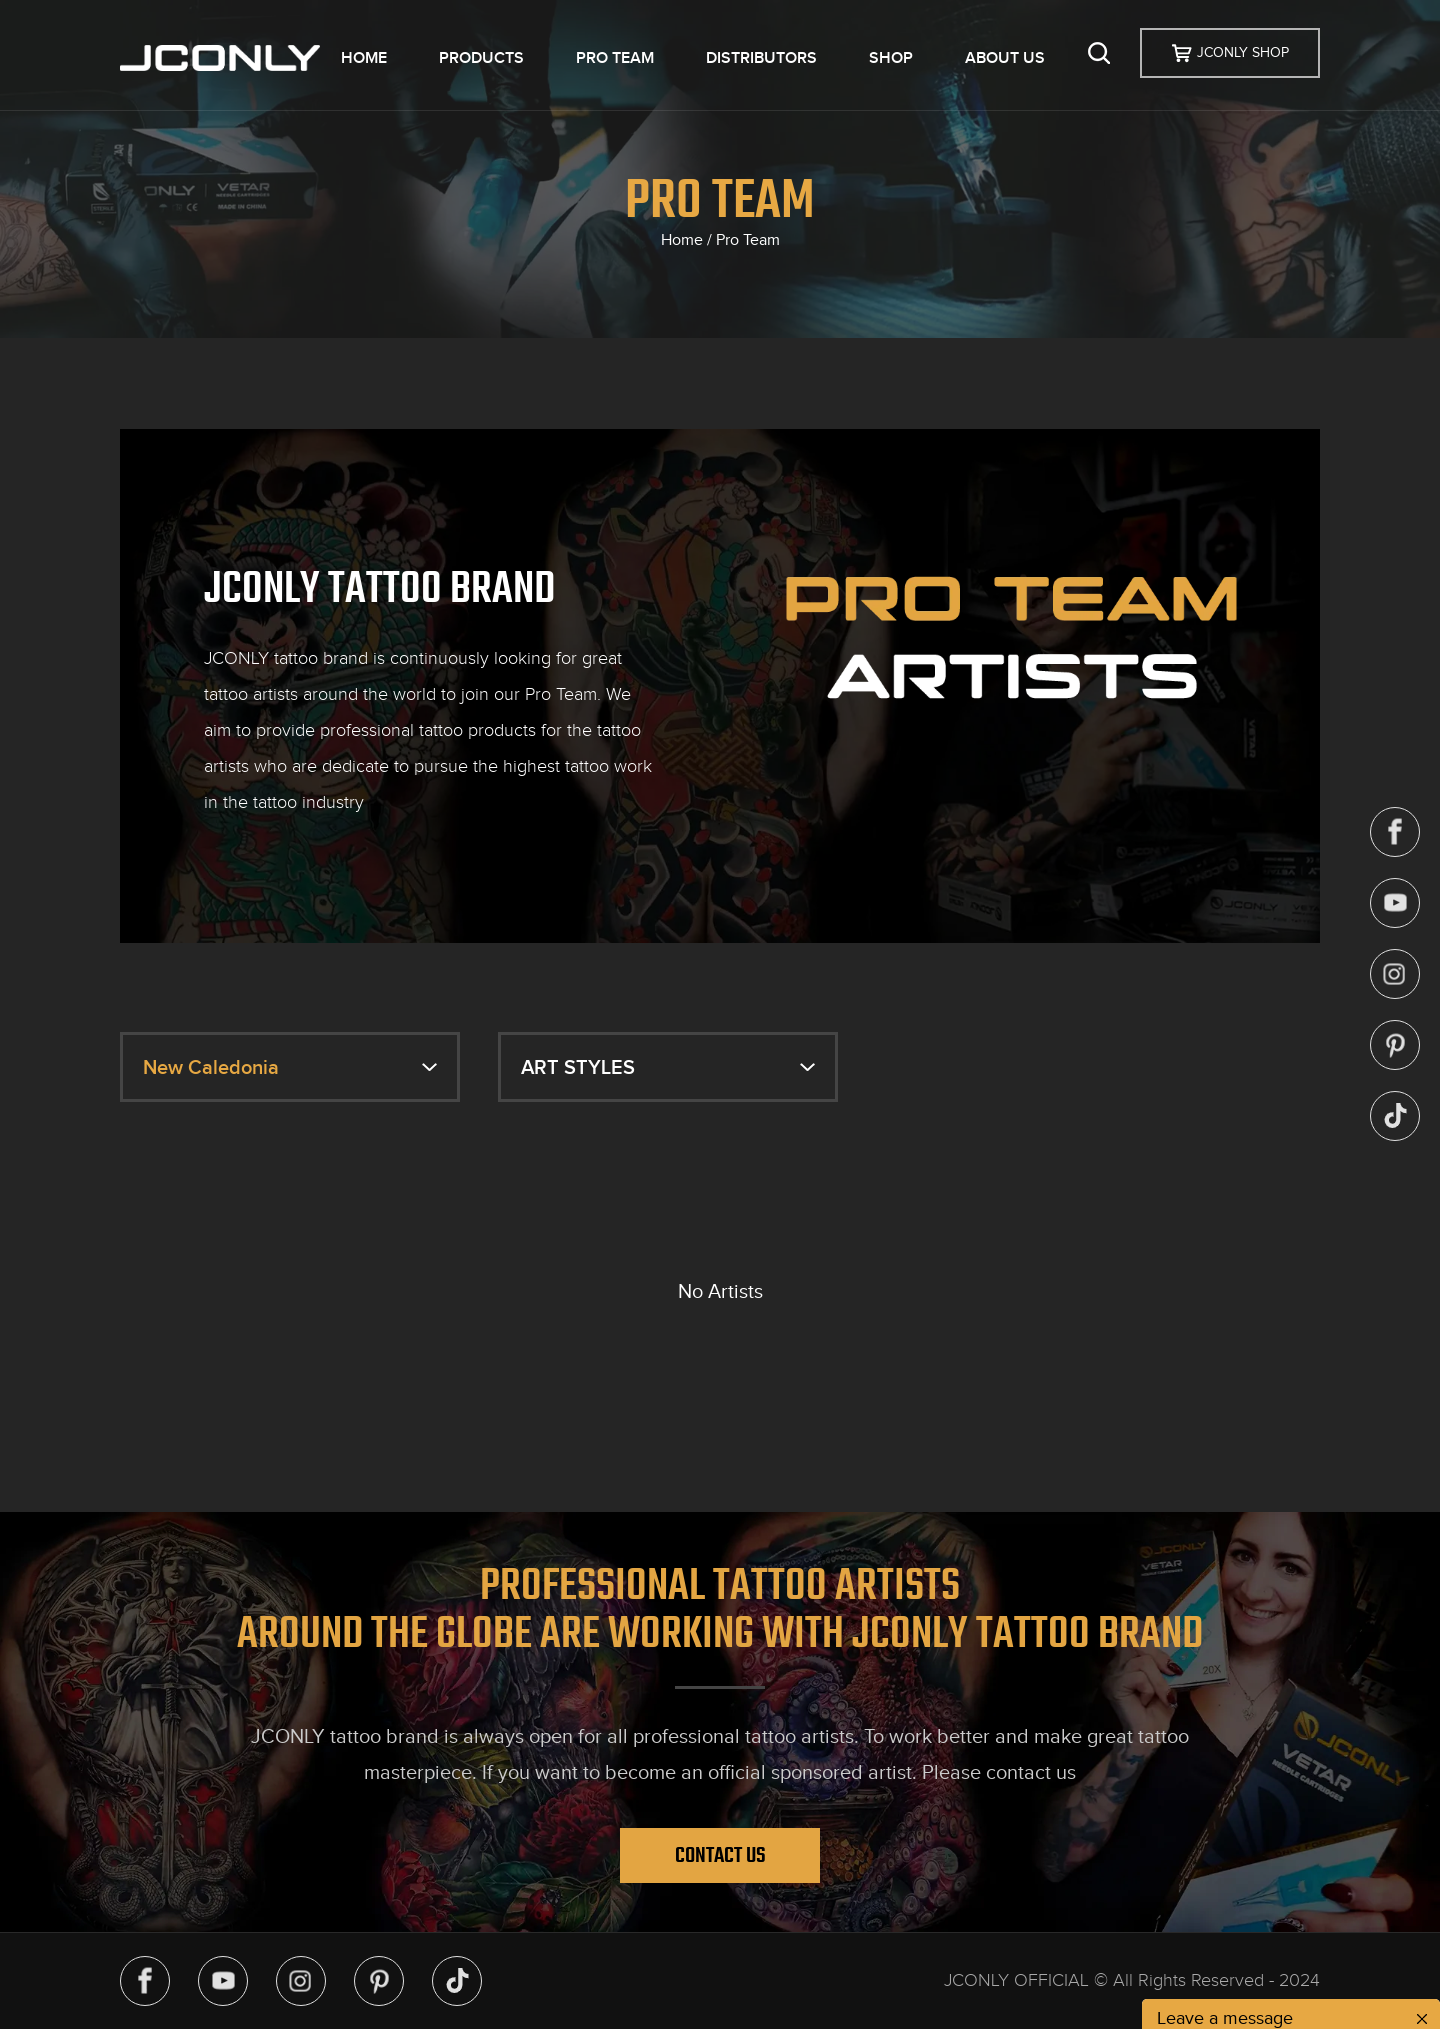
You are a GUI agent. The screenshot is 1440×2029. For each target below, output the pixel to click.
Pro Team (748, 240)
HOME (364, 58)
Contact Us (720, 1855)
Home (682, 240)
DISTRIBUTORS (761, 58)
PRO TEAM (615, 58)
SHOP (891, 58)
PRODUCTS (481, 58)
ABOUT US (1005, 58)
